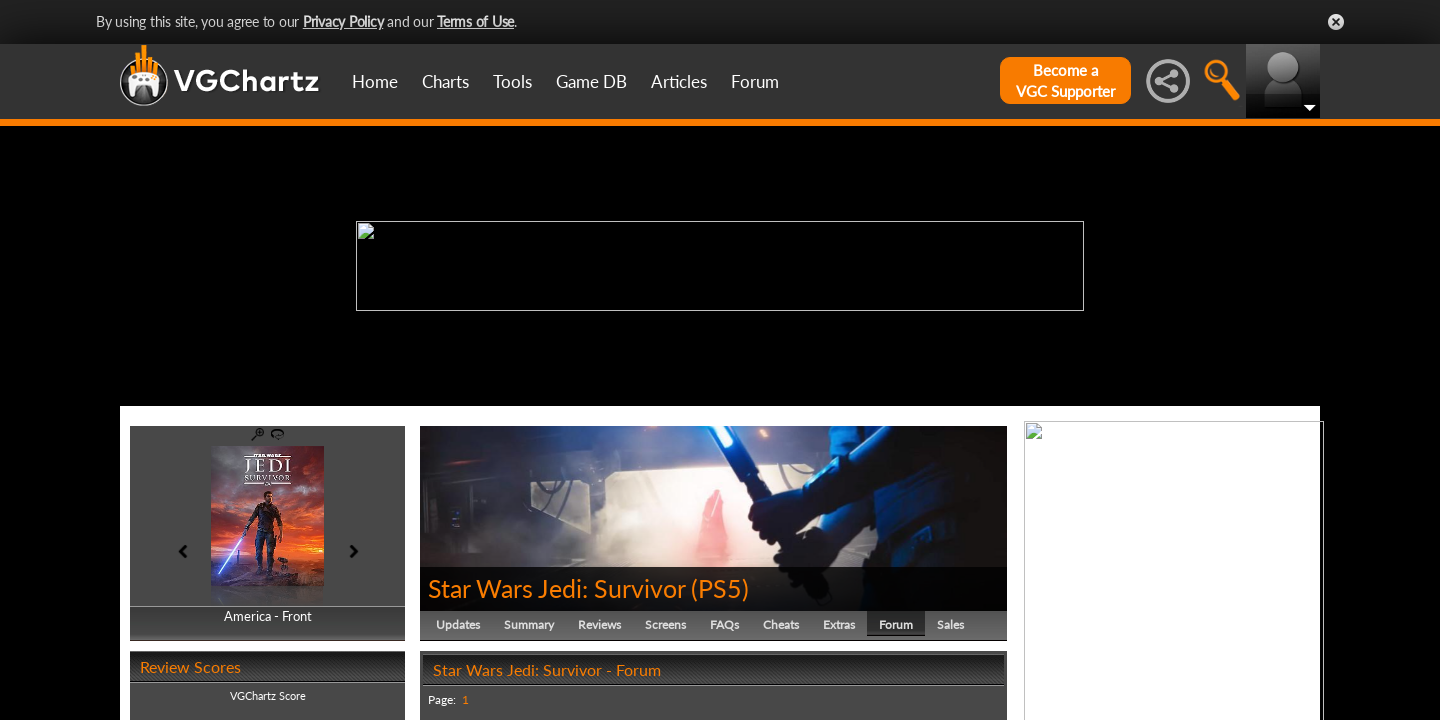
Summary (529, 624)
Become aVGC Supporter (1065, 80)
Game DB (591, 81)
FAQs (724, 624)
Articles (679, 81)
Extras (839, 624)
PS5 (720, 588)
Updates (458, 624)
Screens (665, 624)
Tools (512, 81)
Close (1336, 22)
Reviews (599, 624)
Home (375, 81)
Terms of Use (475, 21)
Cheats (781, 624)
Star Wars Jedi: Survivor (556, 588)
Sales (950, 624)
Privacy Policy (343, 21)
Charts (445, 81)
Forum (755, 81)
